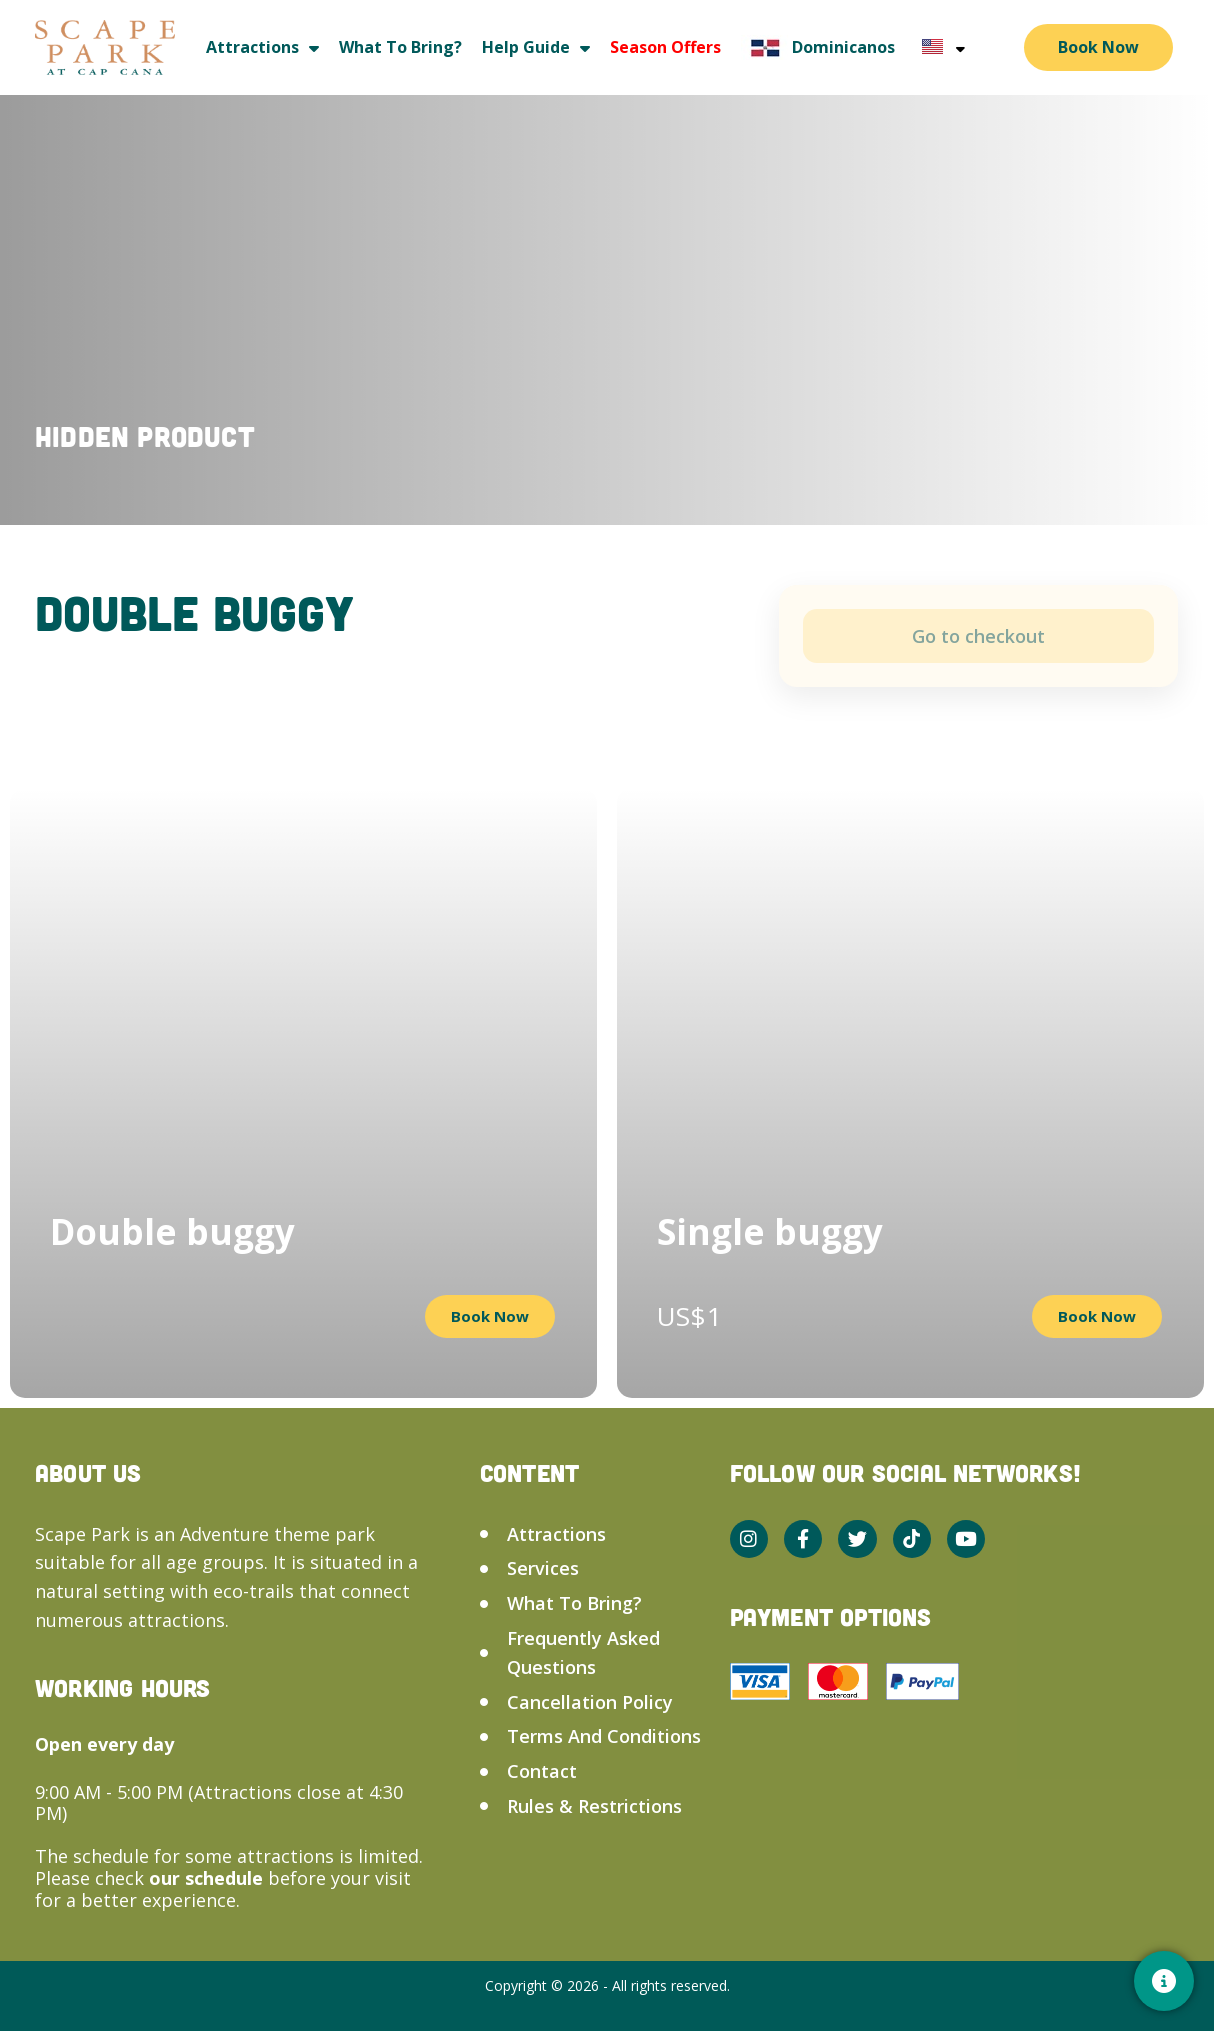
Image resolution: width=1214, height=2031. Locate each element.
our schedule (208, 1878)
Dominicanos (818, 47)
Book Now (1098, 47)
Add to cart (978, 636)
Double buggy (172, 1231)
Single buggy (770, 1231)
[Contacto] (1164, 1981)
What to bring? (400, 47)
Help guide (536, 47)
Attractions (262, 47)
